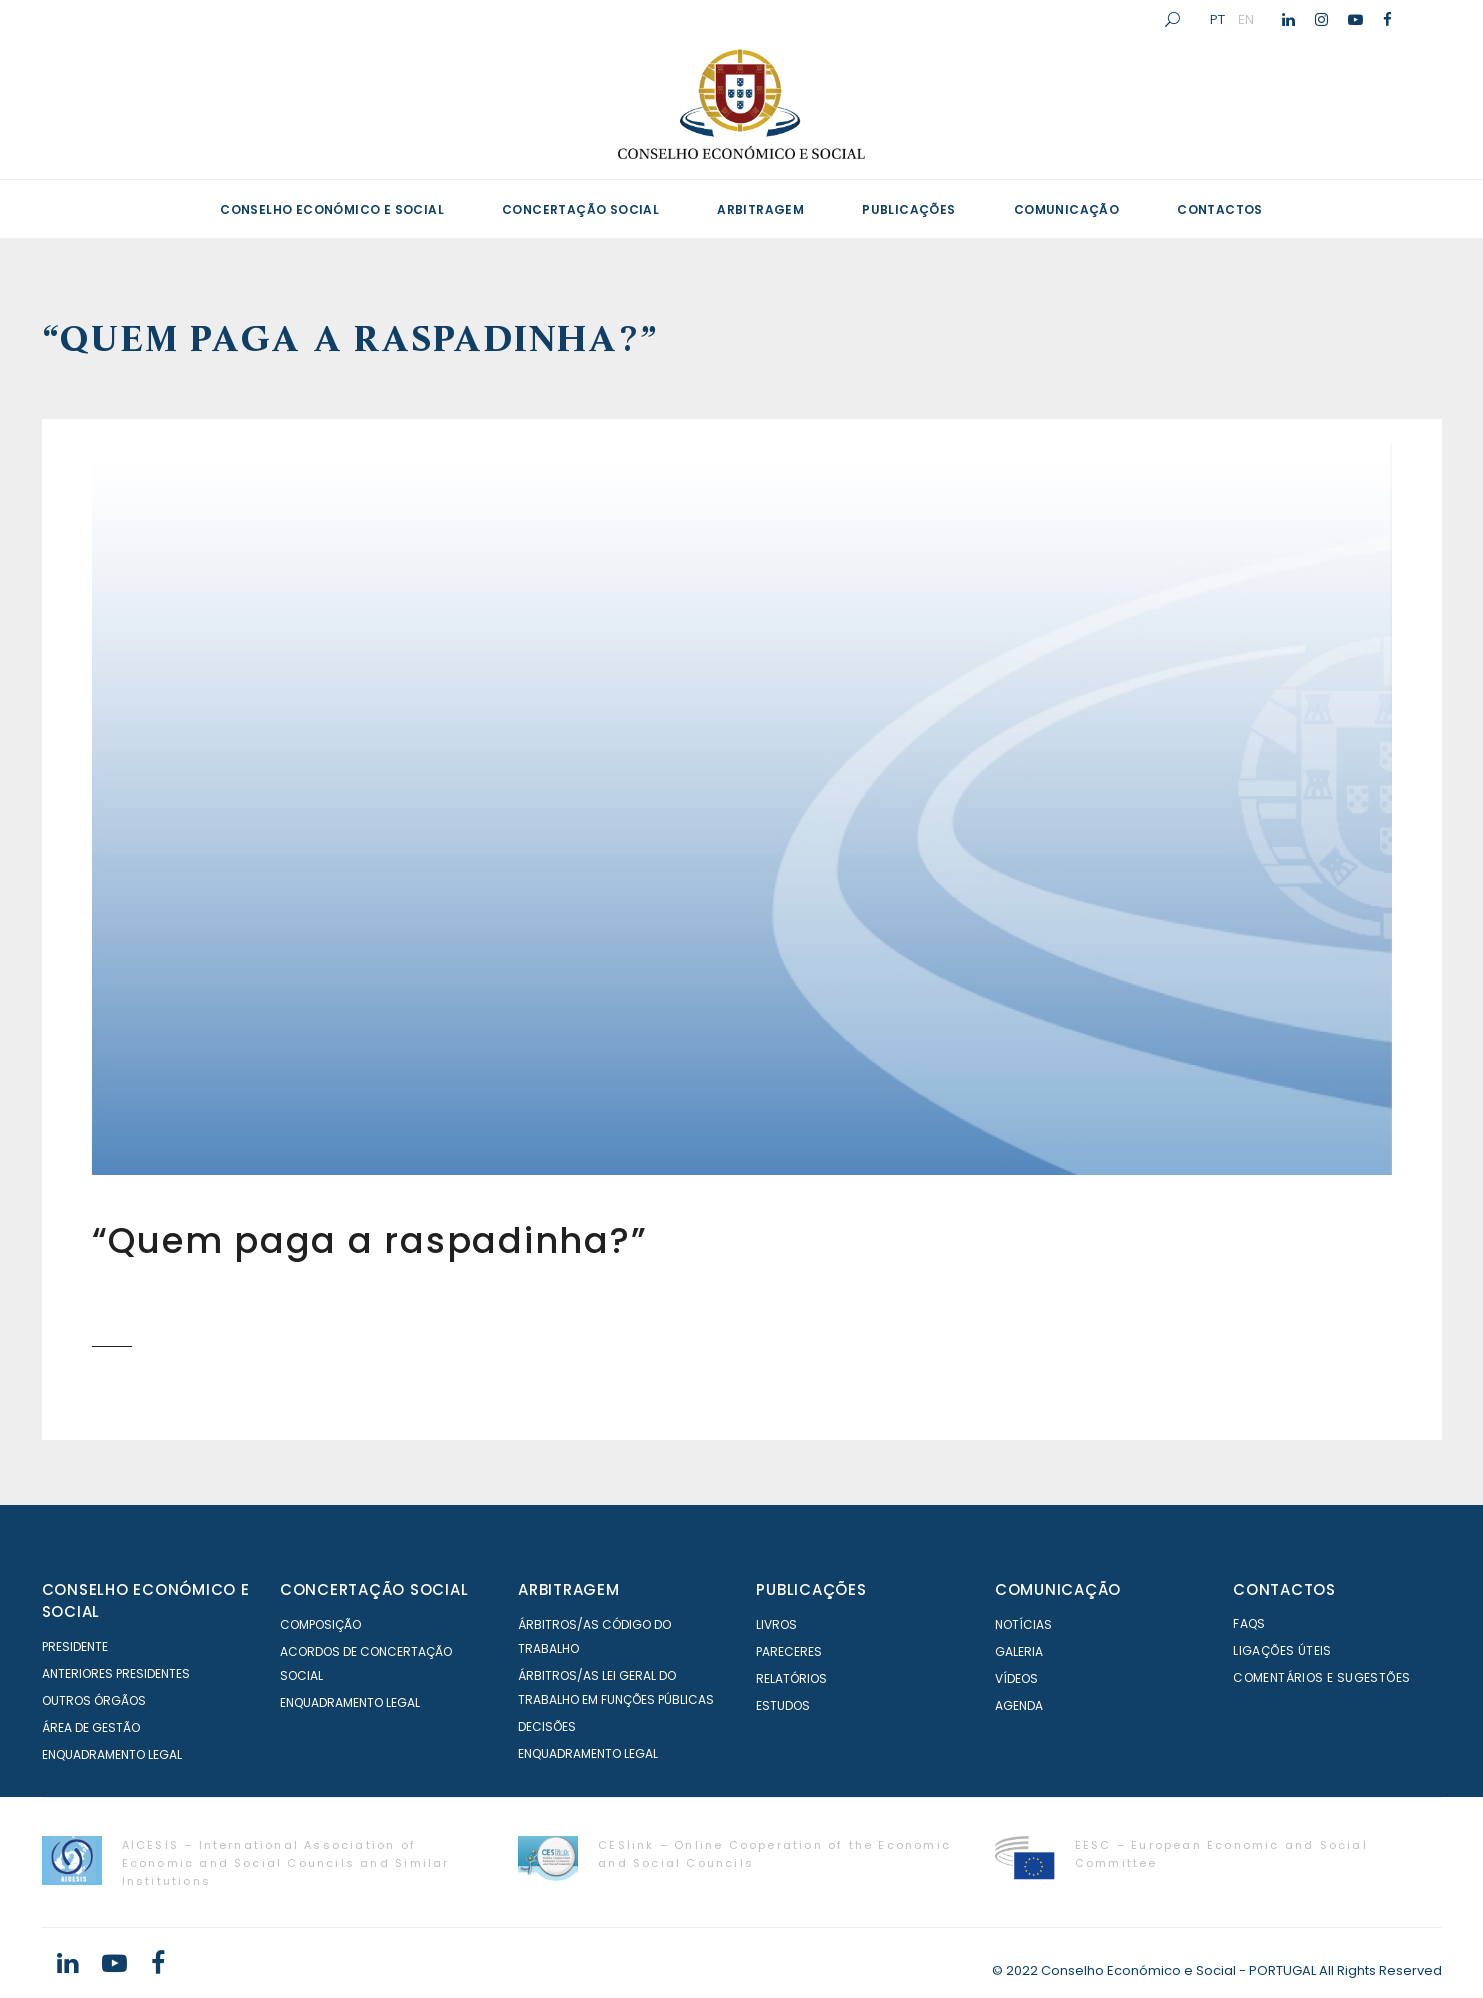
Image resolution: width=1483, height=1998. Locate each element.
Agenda (1019, 1705)
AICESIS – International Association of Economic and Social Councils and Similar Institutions (286, 1863)
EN (1246, 19)
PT (1217, 19)
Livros (776, 1624)
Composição (320, 1624)
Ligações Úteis (1282, 1650)
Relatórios (791, 1678)
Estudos (783, 1705)
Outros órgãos (94, 1700)
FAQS (1249, 1623)
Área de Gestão (91, 1727)
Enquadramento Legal (112, 1754)
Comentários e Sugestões (1321, 1677)
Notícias (1023, 1624)
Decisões (547, 1726)
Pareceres (789, 1651)
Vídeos (1016, 1678)
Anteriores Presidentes (116, 1673)
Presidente (75, 1646)
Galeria (1019, 1651)
